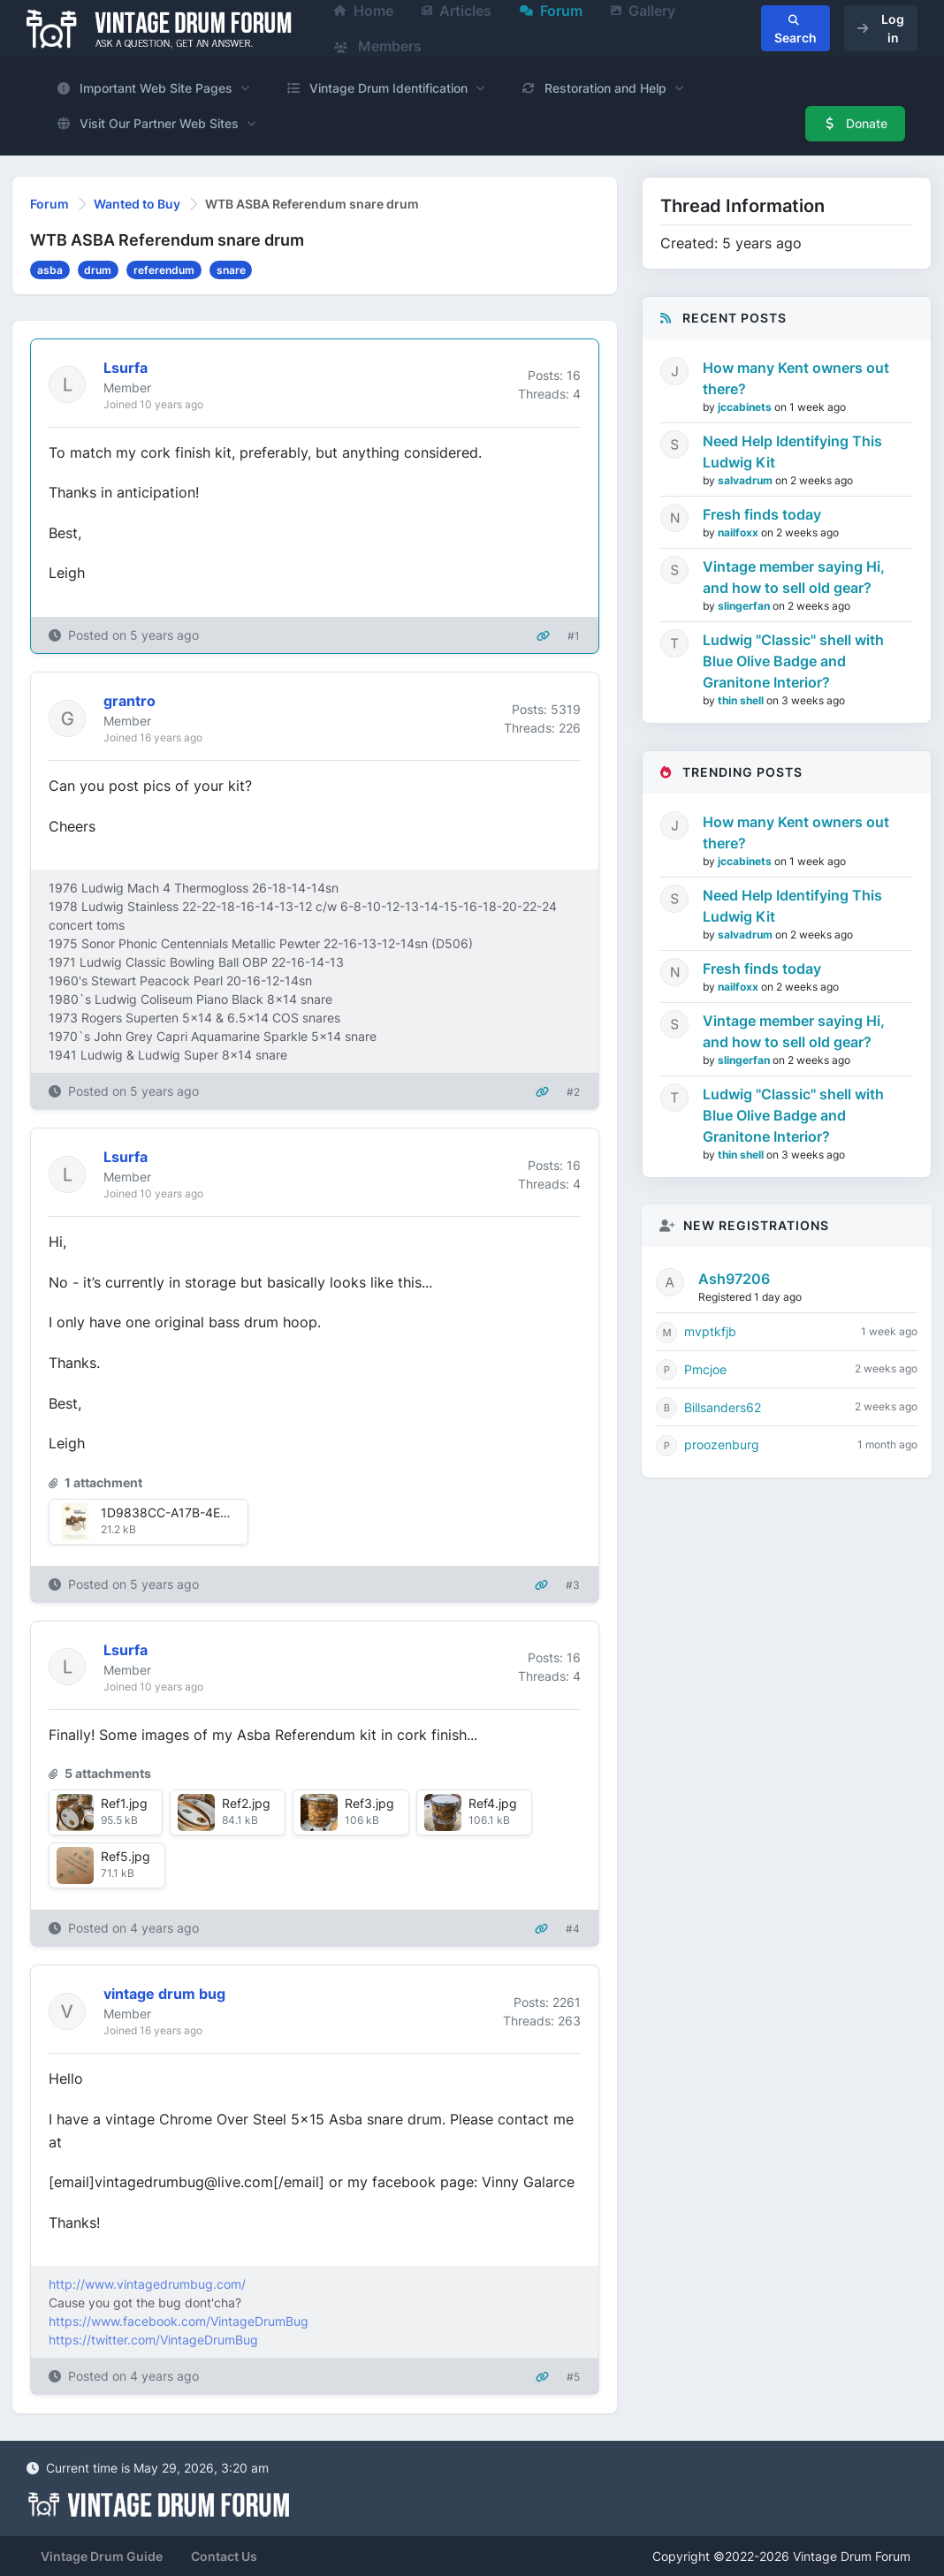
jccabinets (746, 407)
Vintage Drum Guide (102, 2556)
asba (50, 270)
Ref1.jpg (124, 1803)
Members (378, 46)
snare (231, 270)
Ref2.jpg (246, 1803)
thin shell (742, 700)
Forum (49, 203)
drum (97, 270)
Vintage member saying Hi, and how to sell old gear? (794, 577)
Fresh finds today (762, 514)
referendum (163, 270)
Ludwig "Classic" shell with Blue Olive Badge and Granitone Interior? (793, 661)
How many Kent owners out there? (796, 378)
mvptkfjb (710, 1331)
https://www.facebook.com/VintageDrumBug (178, 2321)
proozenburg (721, 1444)
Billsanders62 (722, 1407)
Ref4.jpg (492, 1803)
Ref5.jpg (125, 1856)
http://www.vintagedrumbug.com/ (147, 2283)
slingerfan (745, 605)
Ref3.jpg (369, 1803)
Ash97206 (734, 1279)
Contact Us (224, 2556)
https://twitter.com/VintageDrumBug (153, 2339)
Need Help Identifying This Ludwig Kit (792, 451)
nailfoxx (739, 532)
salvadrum (746, 480)
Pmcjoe (705, 1369)
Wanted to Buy (137, 203)
